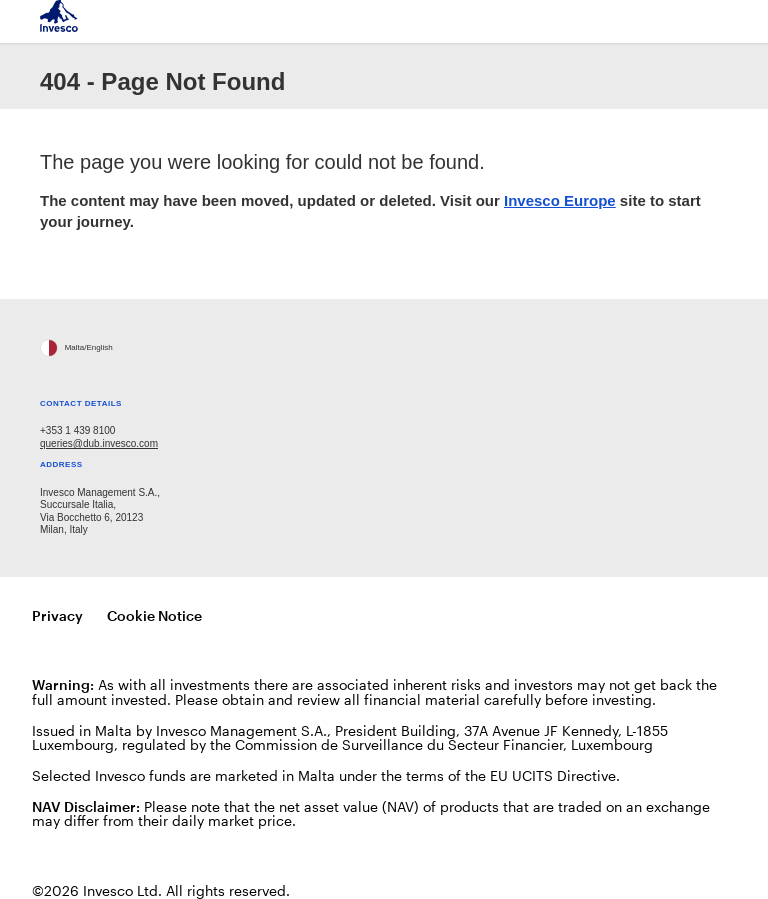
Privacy (57, 615)
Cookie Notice (154, 615)
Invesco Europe (560, 200)
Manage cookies (284, 616)
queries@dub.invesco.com (99, 443)
